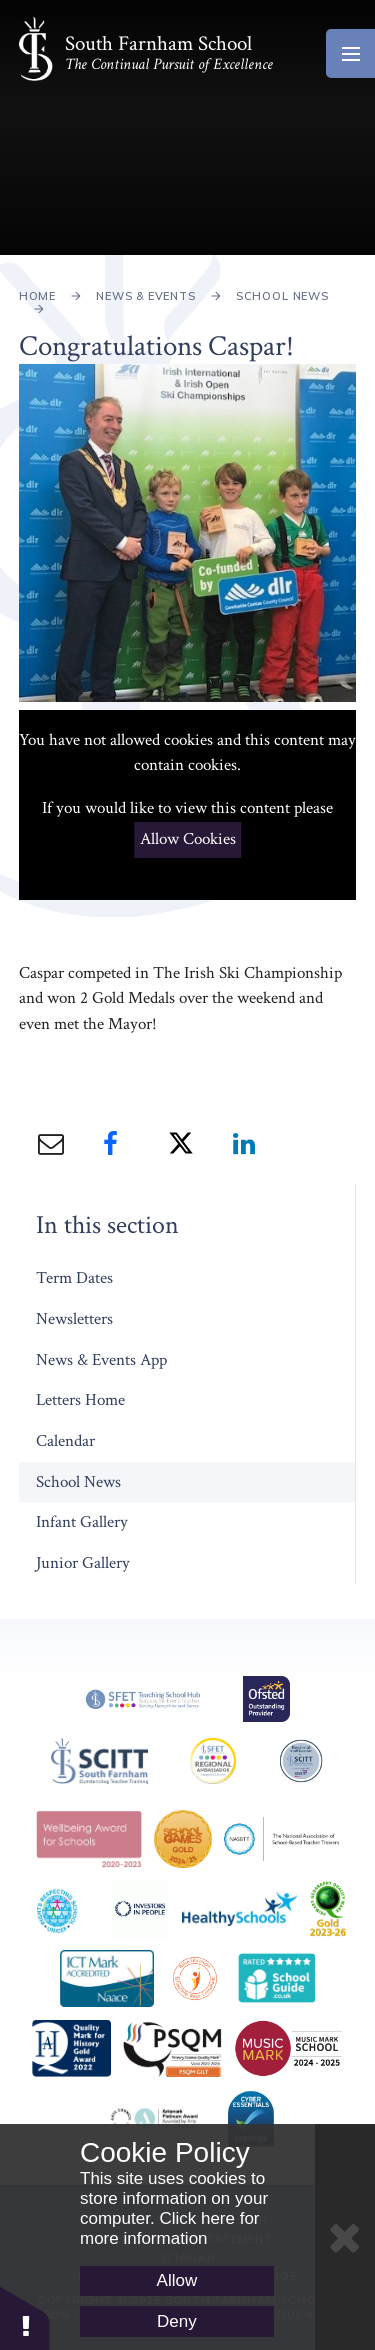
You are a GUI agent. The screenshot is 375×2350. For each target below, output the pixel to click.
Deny (177, 2321)
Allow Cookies (188, 839)
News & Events (146, 296)
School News (282, 296)
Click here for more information (170, 2228)
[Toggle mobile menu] (350, 53)
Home (37, 296)
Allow (177, 2280)
